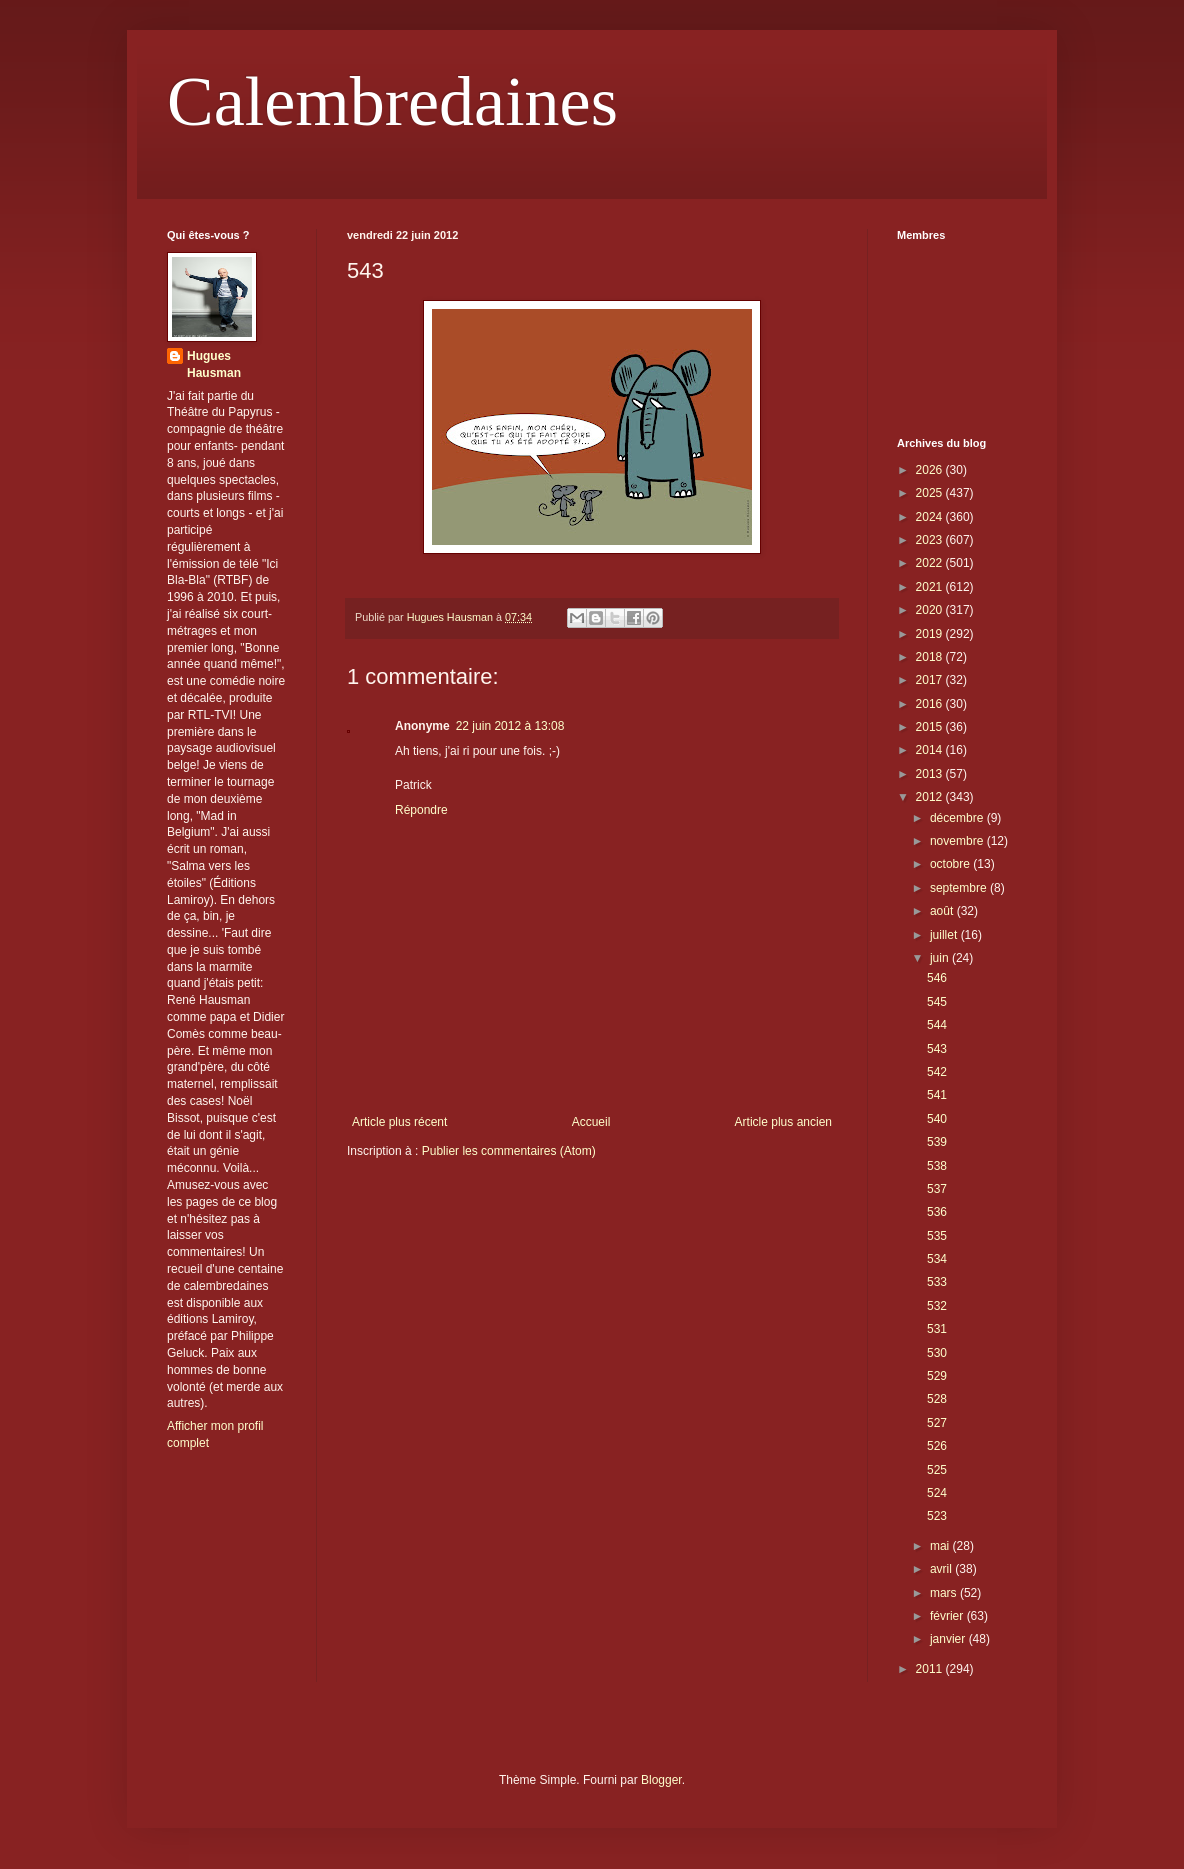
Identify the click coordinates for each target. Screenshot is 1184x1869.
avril (942, 1569)
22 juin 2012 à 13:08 (510, 726)
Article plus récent (399, 1122)
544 (937, 1025)
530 (937, 1353)
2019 (931, 634)
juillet (945, 935)
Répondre (421, 810)
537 (937, 1189)
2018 (931, 657)
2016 (931, 704)
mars (945, 1593)
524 (937, 1493)
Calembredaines (392, 101)
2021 (931, 587)
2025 (931, 493)
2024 (931, 517)
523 (937, 1516)
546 (937, 978)
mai (941, 1546)
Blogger (661, 1780)
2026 (931, 470)
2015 (931, 727)
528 (937, 1399)
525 (937, 1470)
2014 (931, 750)
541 (937, 1095)
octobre (951, 864)
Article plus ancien (783, 1122)
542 (937, 1072)
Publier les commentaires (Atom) (509, 1151)
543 (937, 1049)
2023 (931, 540)
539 (937, 1142)
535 (937, 1236)
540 (937, 1119)
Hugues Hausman (214, 364)
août (943, 911)
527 (937, 1423)
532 (937, 1306)
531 (937, 1329)
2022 (931, 563)
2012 (931, 797)
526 (937, 1446)
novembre (958, 841)
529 (937, 1376)
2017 (931, 680)
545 (937, 1002)
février (948, 1616)
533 (937, 1282)
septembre (960, 888)
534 (937, 1259)
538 (937, 1166)
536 (937, 1212)
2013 (931, 774)
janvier (949, 1639)
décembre (958, 818)
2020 (931, 610)
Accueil (591, 1122)
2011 (931, 1669)
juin (941, 958)
